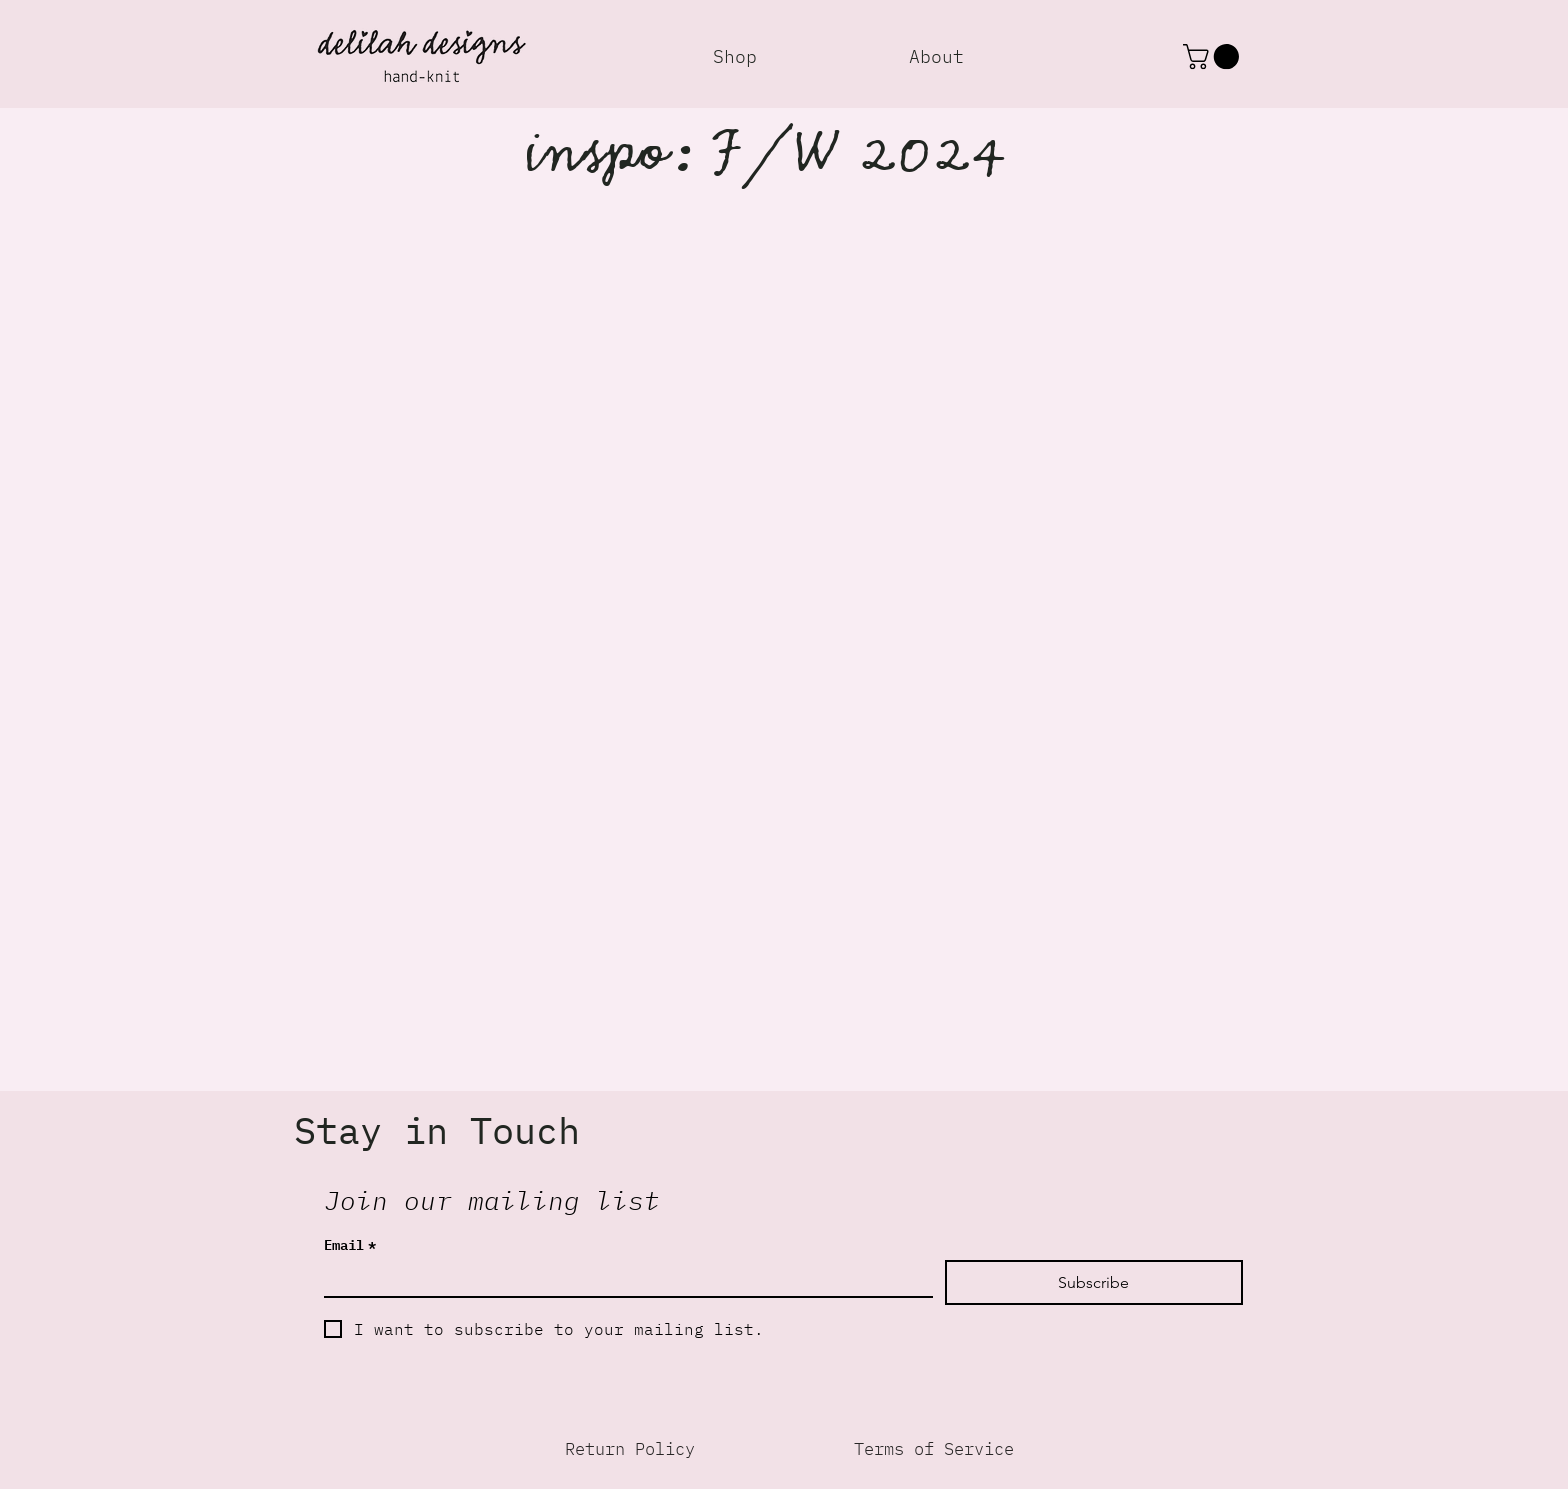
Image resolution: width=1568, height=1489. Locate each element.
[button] (1214, 56)
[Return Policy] (630, 1449)
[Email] (622, 1278)
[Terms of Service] (933, 1449)
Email (350, 1243)
